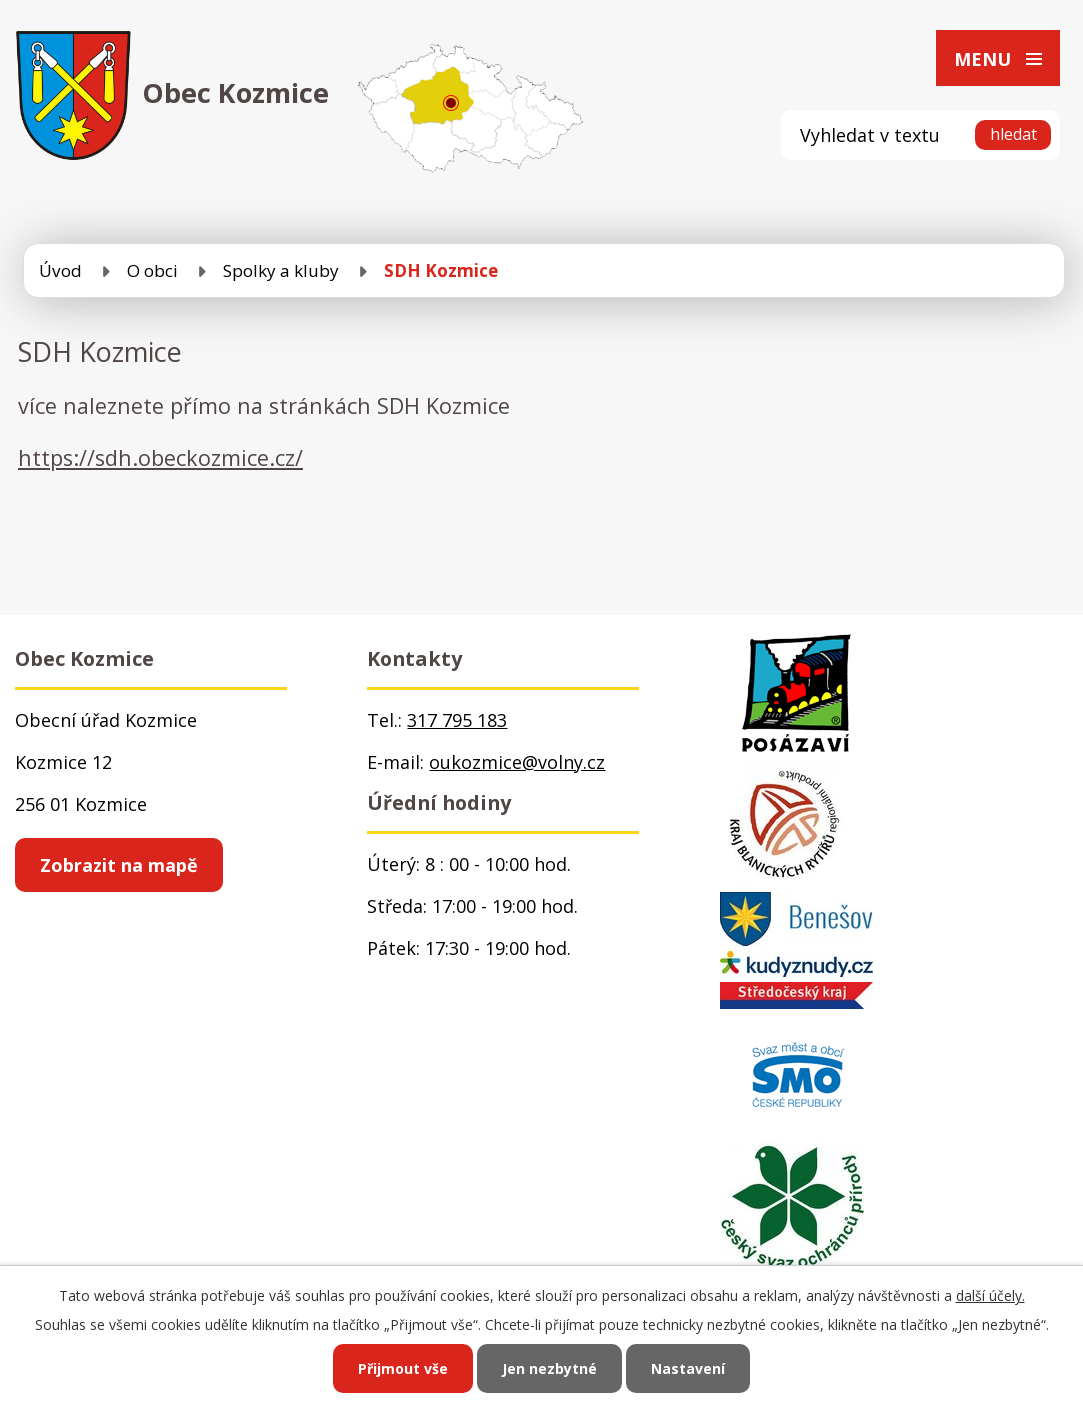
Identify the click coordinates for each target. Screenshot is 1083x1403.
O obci (152, 270)
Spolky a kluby (281, 270)
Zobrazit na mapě (119, 865)
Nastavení (688, 1368)
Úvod (60, 270)
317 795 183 (457, 720)
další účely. (990, 1295)
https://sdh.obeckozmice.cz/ (160, 457)
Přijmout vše (403, 1368)
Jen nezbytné (549, 1368)
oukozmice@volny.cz (517, 762)
